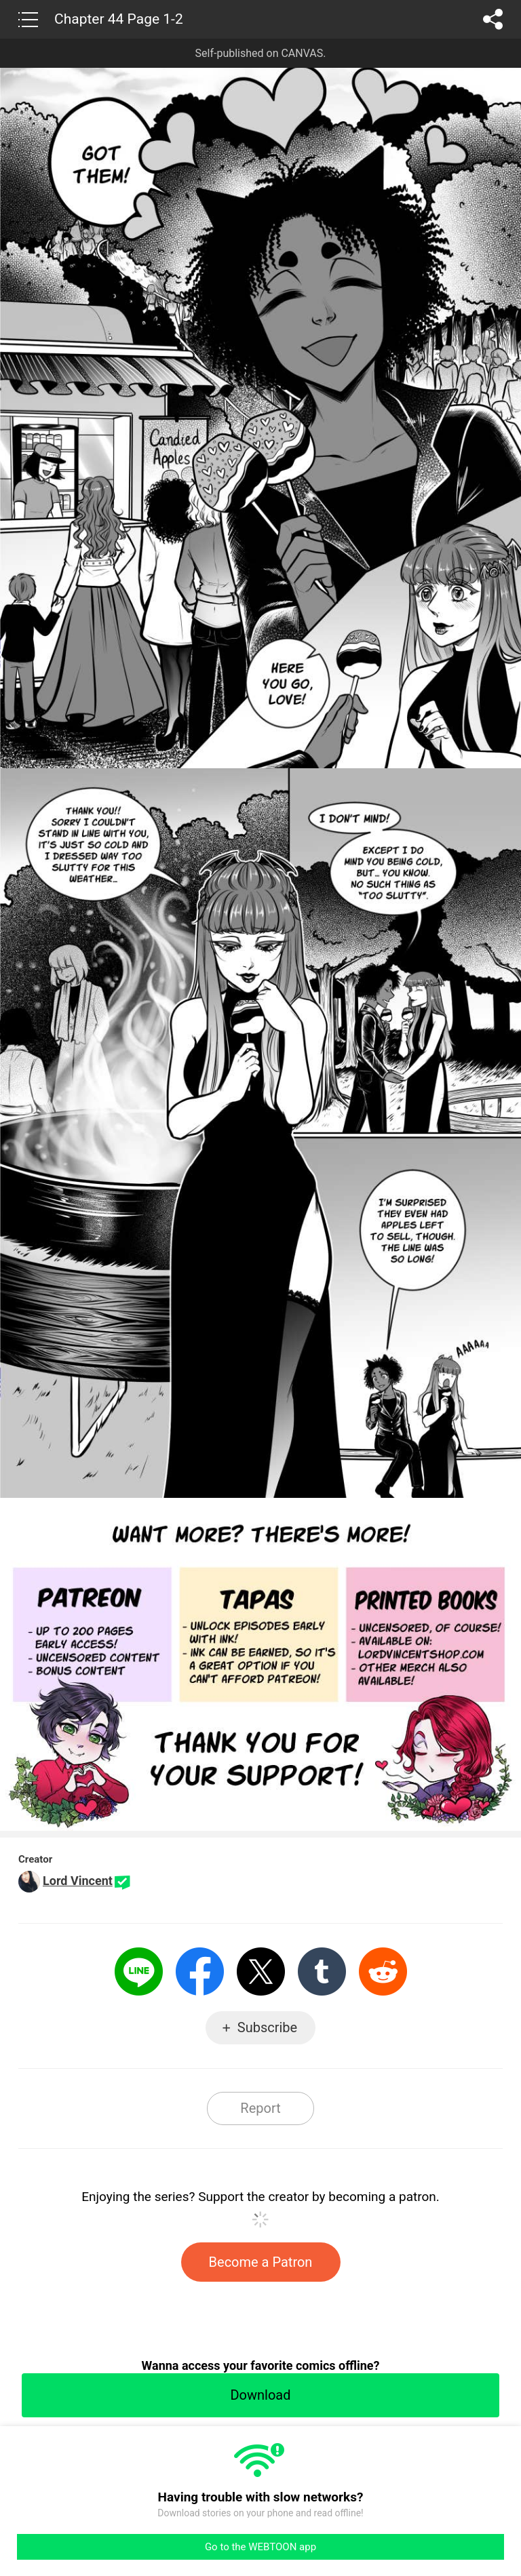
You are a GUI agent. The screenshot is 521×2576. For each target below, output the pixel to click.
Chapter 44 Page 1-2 (118, 19)
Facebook (200, 1971)
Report (260, 2108)
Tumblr (322, 1971)
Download (260, 2395)
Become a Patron (261, 2262)
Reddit (383, 1971)
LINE (139, 1971)
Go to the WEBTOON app (260, 2547)
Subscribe (267, 2027)
